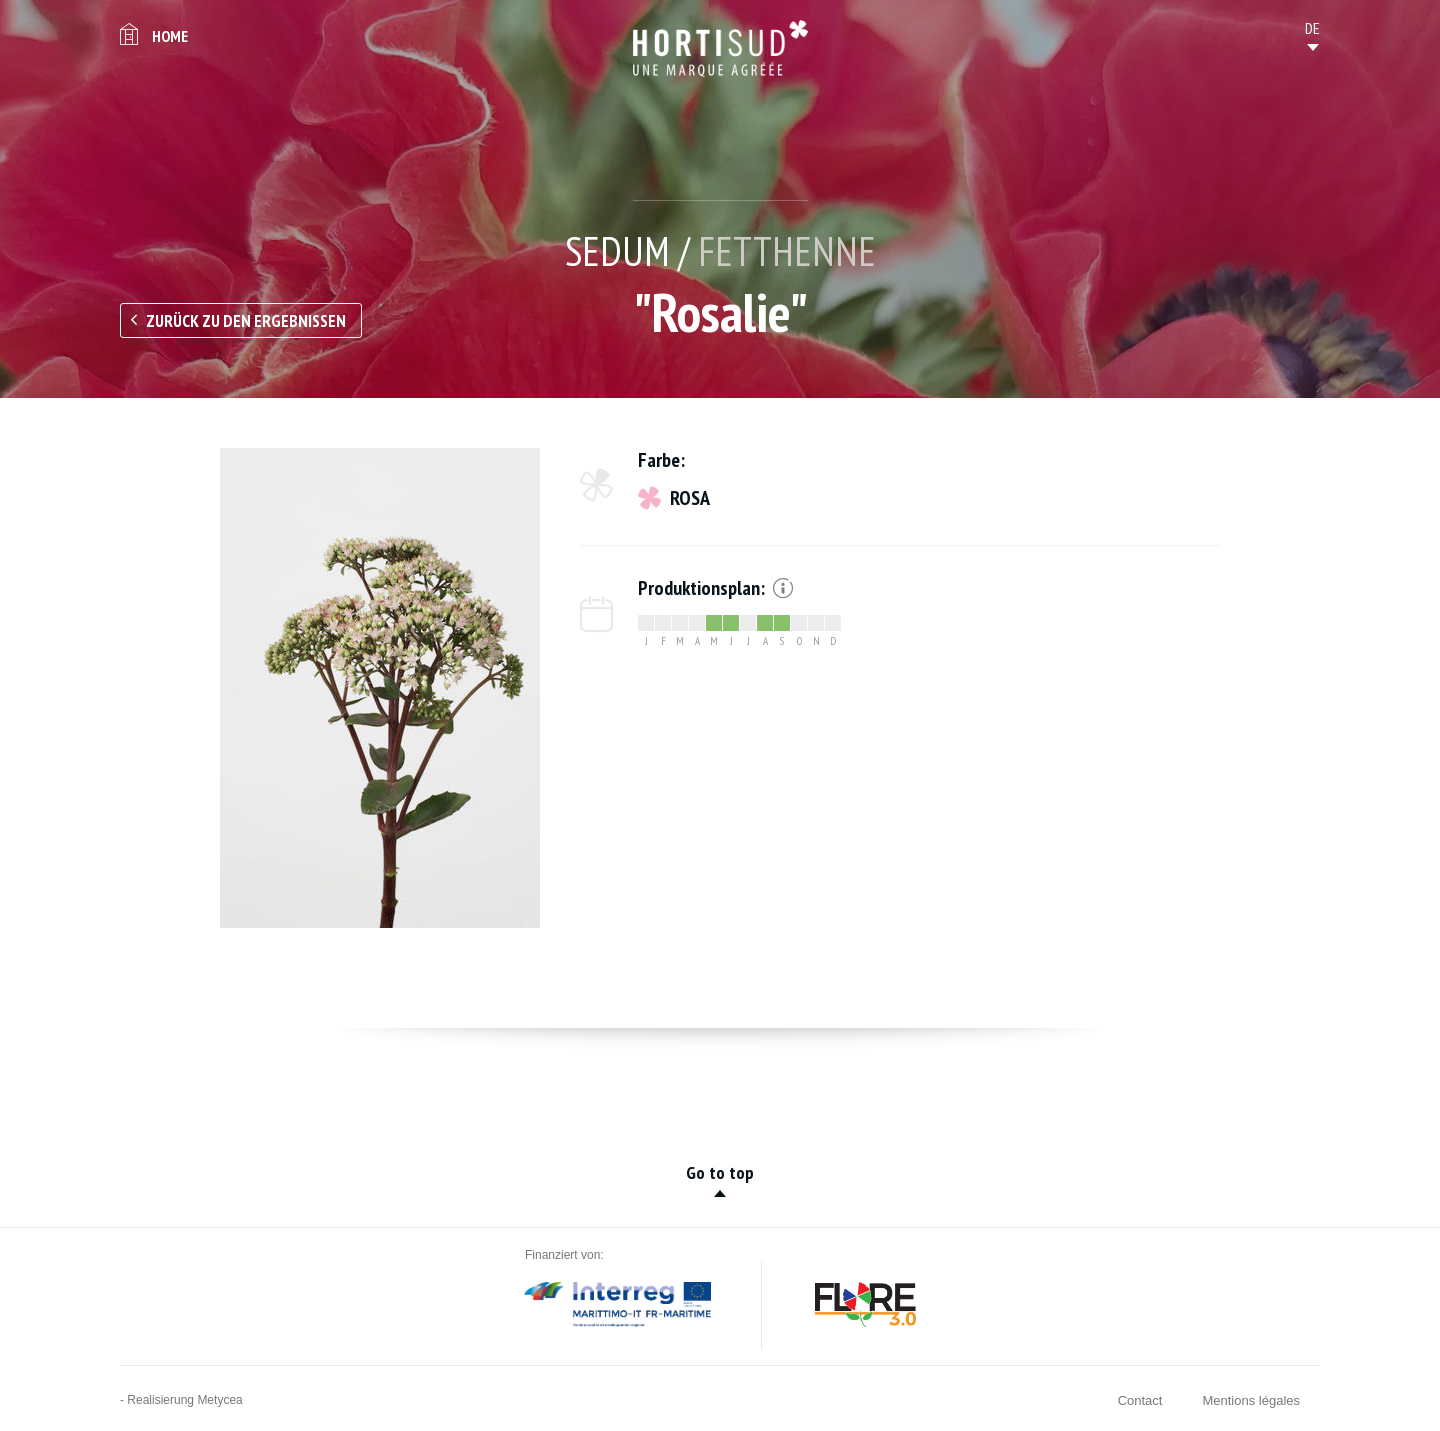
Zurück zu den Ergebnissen (246, 321)
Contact (1140, 1400)
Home (170, 36)
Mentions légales (1251, 1400)
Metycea (219, 1400)
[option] (380, 688)
